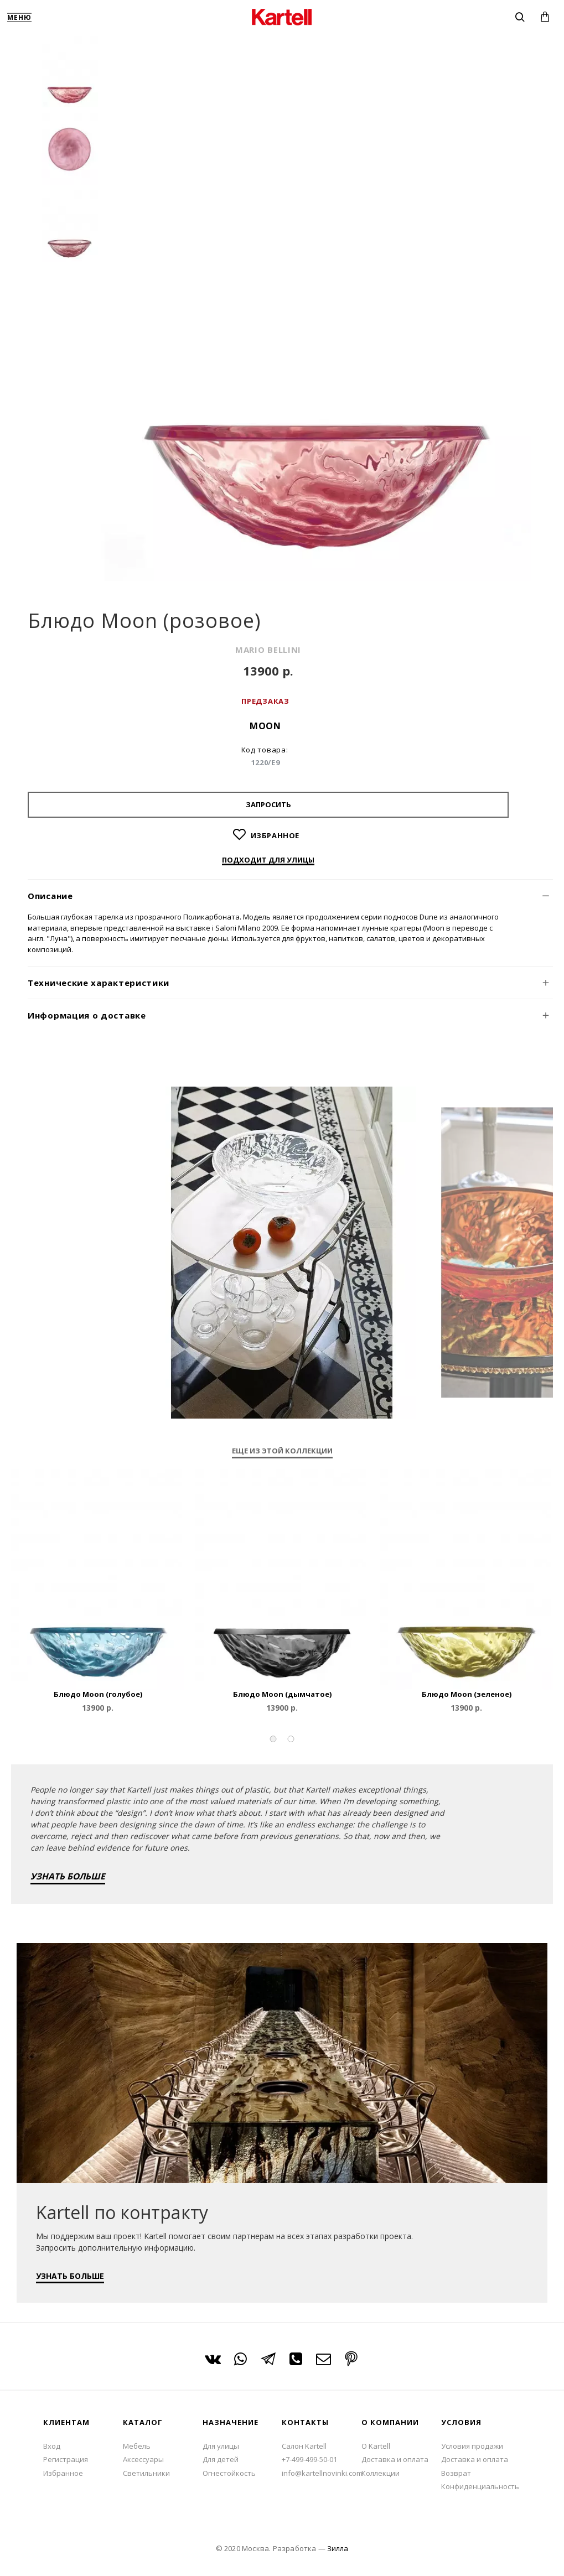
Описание (50, 895)
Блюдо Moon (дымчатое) (282, 1694)
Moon (265, 726)
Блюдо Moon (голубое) (98, 1694)
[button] (273, 1739)
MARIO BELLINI (268, 649)
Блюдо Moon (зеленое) (466, 1694)
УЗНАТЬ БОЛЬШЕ (67, 1876)
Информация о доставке (87, 1015)
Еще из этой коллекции (282, 1451)
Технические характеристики (98, 982)
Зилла (337, 2548)
